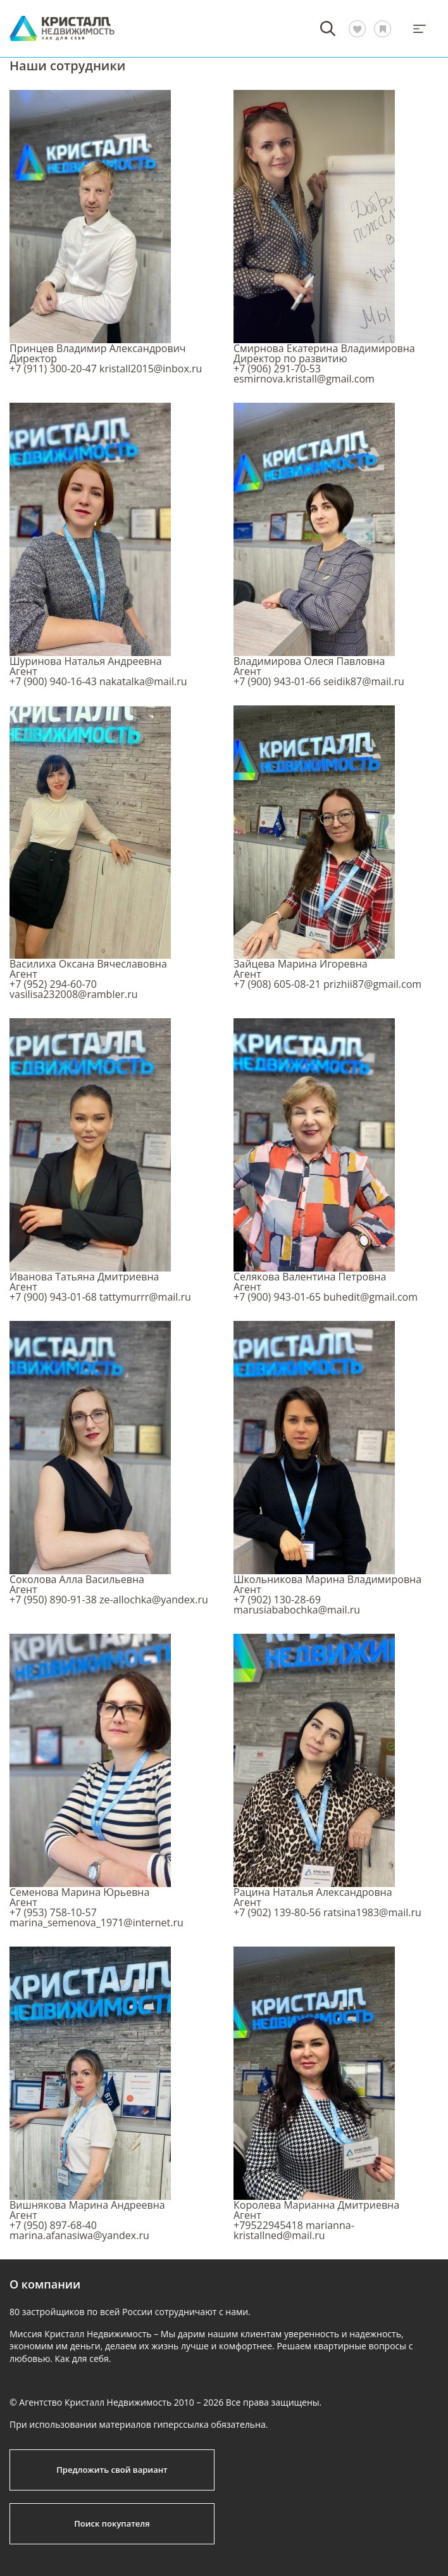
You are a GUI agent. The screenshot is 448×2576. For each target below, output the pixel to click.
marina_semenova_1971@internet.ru (96, 1922)
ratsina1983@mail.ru (372, 1912)
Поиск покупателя (111, 2523)
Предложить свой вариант (112, 2469)
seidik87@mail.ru (363, 681)
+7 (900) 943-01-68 (53, 1297)
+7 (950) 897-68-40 (53, 2225)
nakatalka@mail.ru (143, 681)
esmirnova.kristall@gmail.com (304, 379)
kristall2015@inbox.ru (150, 369)
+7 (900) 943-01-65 (277, 1297)
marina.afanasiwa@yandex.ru (79, 2235)
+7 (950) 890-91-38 (53, 1600)
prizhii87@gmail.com (372, 984)
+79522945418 (268, 2225)
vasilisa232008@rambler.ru (73, 994)
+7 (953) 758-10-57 (53, 1912)
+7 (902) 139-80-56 (277, 1912)
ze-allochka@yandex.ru (153, 1600)
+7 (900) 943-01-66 (277, 681)
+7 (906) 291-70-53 (277, 369)
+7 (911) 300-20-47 (53, 369)
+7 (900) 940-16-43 (53, 681)
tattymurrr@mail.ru (145, 1297)
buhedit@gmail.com (370, 1297)
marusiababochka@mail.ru (296, 1610)
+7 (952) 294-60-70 (53, 984)
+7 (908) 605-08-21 (277, 984)
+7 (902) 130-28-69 (277, 1600)
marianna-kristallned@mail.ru (293, 2230)
